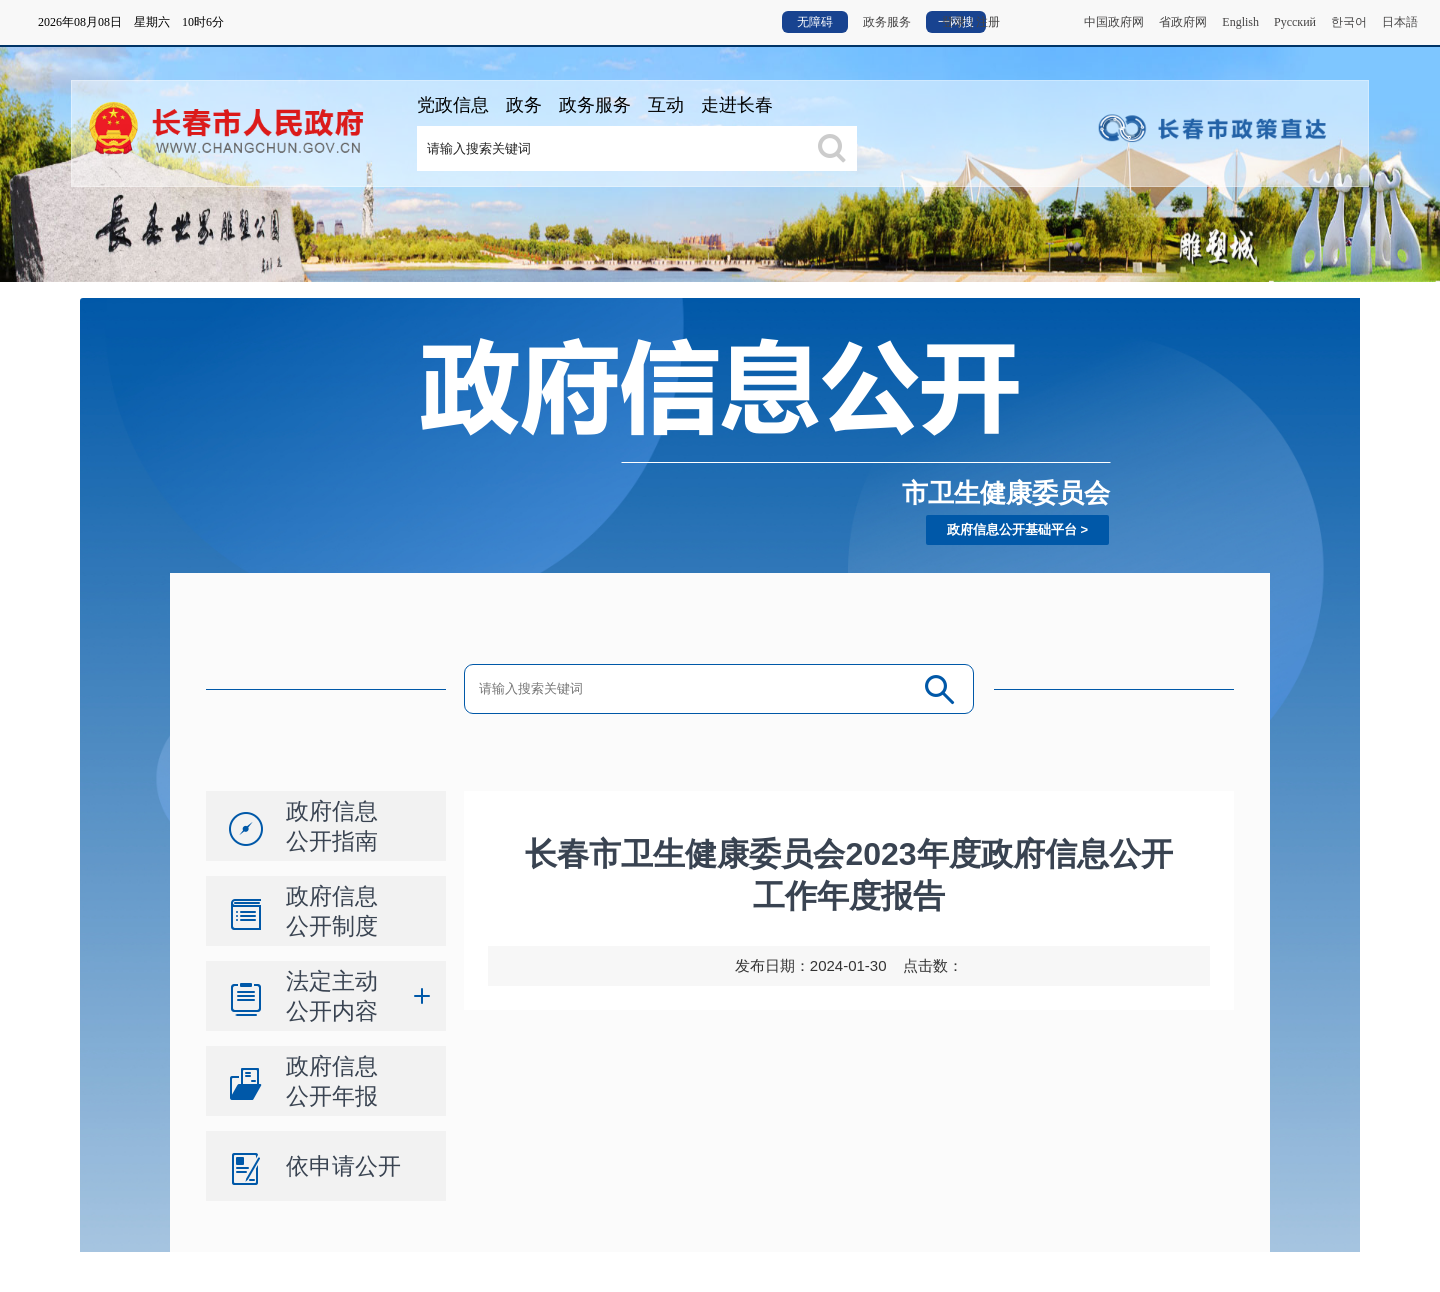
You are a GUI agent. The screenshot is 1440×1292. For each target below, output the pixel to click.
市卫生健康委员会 (1006, 493)
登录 (954, 22)
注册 (988, 22)
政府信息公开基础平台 (1012, 529)
